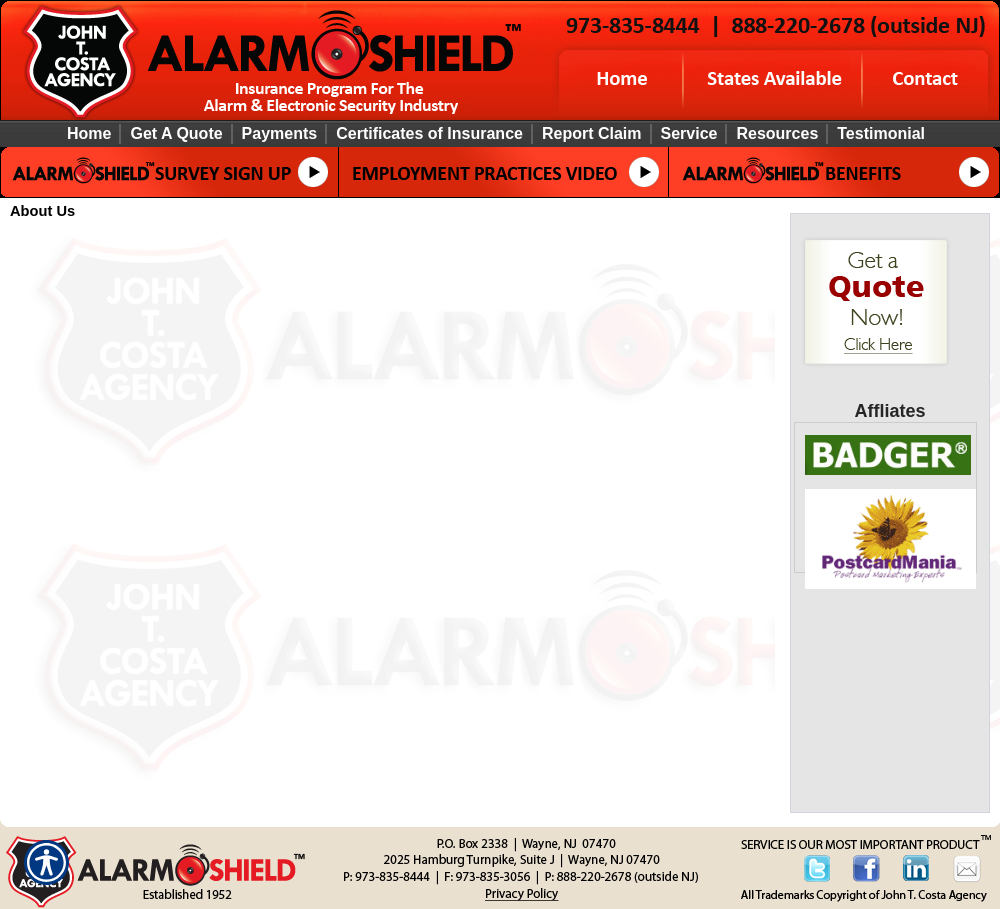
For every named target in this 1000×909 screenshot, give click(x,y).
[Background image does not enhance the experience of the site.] (500, 133)
